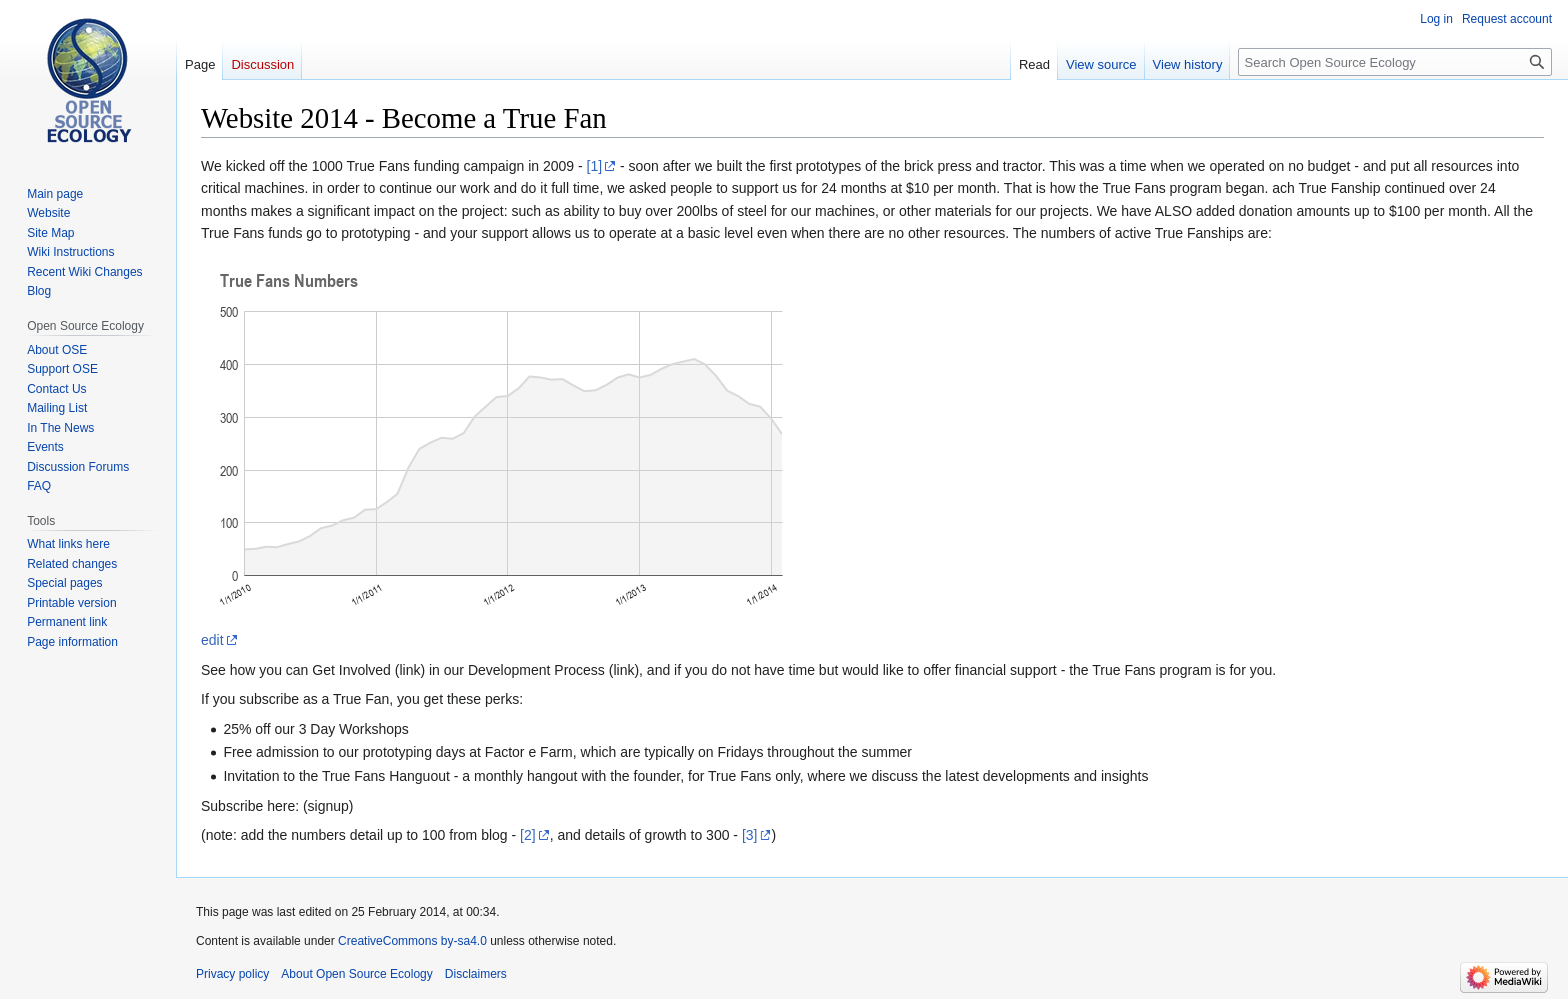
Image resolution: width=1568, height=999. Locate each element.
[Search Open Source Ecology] (1395, 62)
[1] (595, 166)
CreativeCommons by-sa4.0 (412, 941)
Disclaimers (476, 974)
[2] (528, 835)
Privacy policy (232, 974)
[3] (750, 835)
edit (212, 640)
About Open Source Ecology (356, 974)
